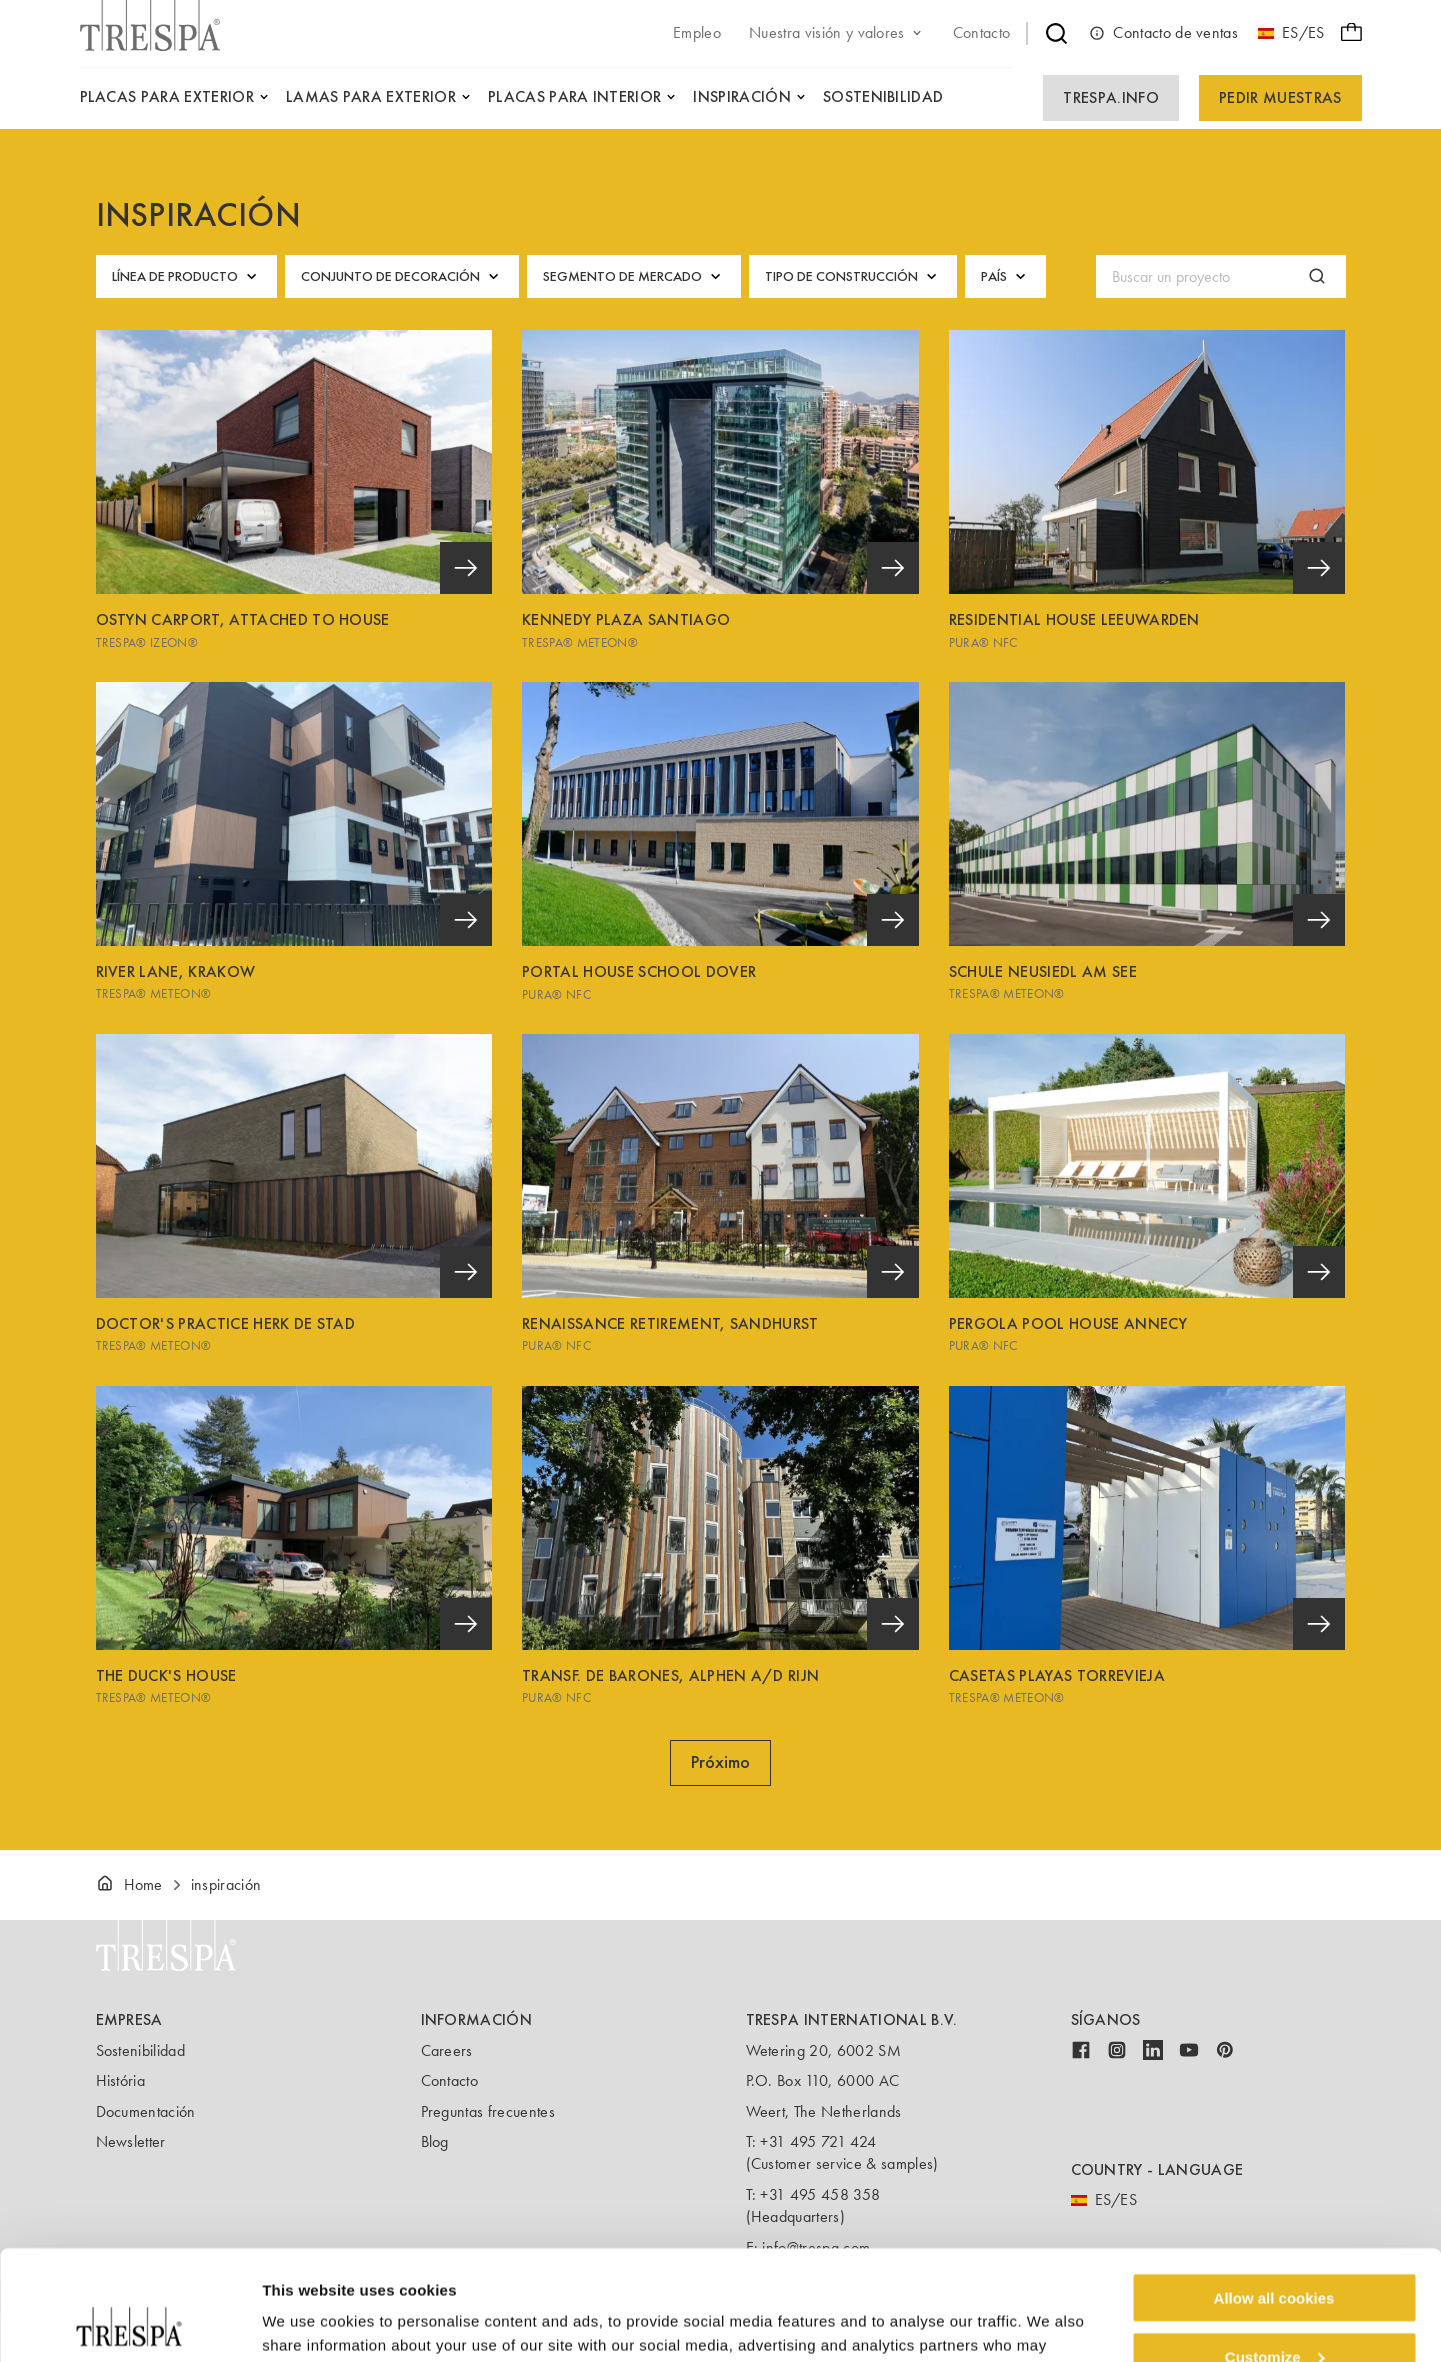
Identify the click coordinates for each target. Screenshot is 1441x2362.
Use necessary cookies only (1274, 2312)
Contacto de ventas (1163, 33)
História (121, 2080)
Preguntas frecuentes (488, 2111)
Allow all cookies (1274, 2194)
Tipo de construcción (853, 276)
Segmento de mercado (634, 276)
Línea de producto (186, 276)
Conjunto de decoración (402, 276)
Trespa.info (1111, 97)
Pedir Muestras (1280, 97)
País (1005, 276)
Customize (1275, 2253)
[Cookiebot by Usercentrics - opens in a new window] (129, 2323)
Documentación (146, 2111)
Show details (308, 2321)
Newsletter (131, 2141)
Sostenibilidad (140, 2050)
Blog (435, 2141)
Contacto (450, 2080)
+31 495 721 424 (818, 2141)
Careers (447, 2050)
